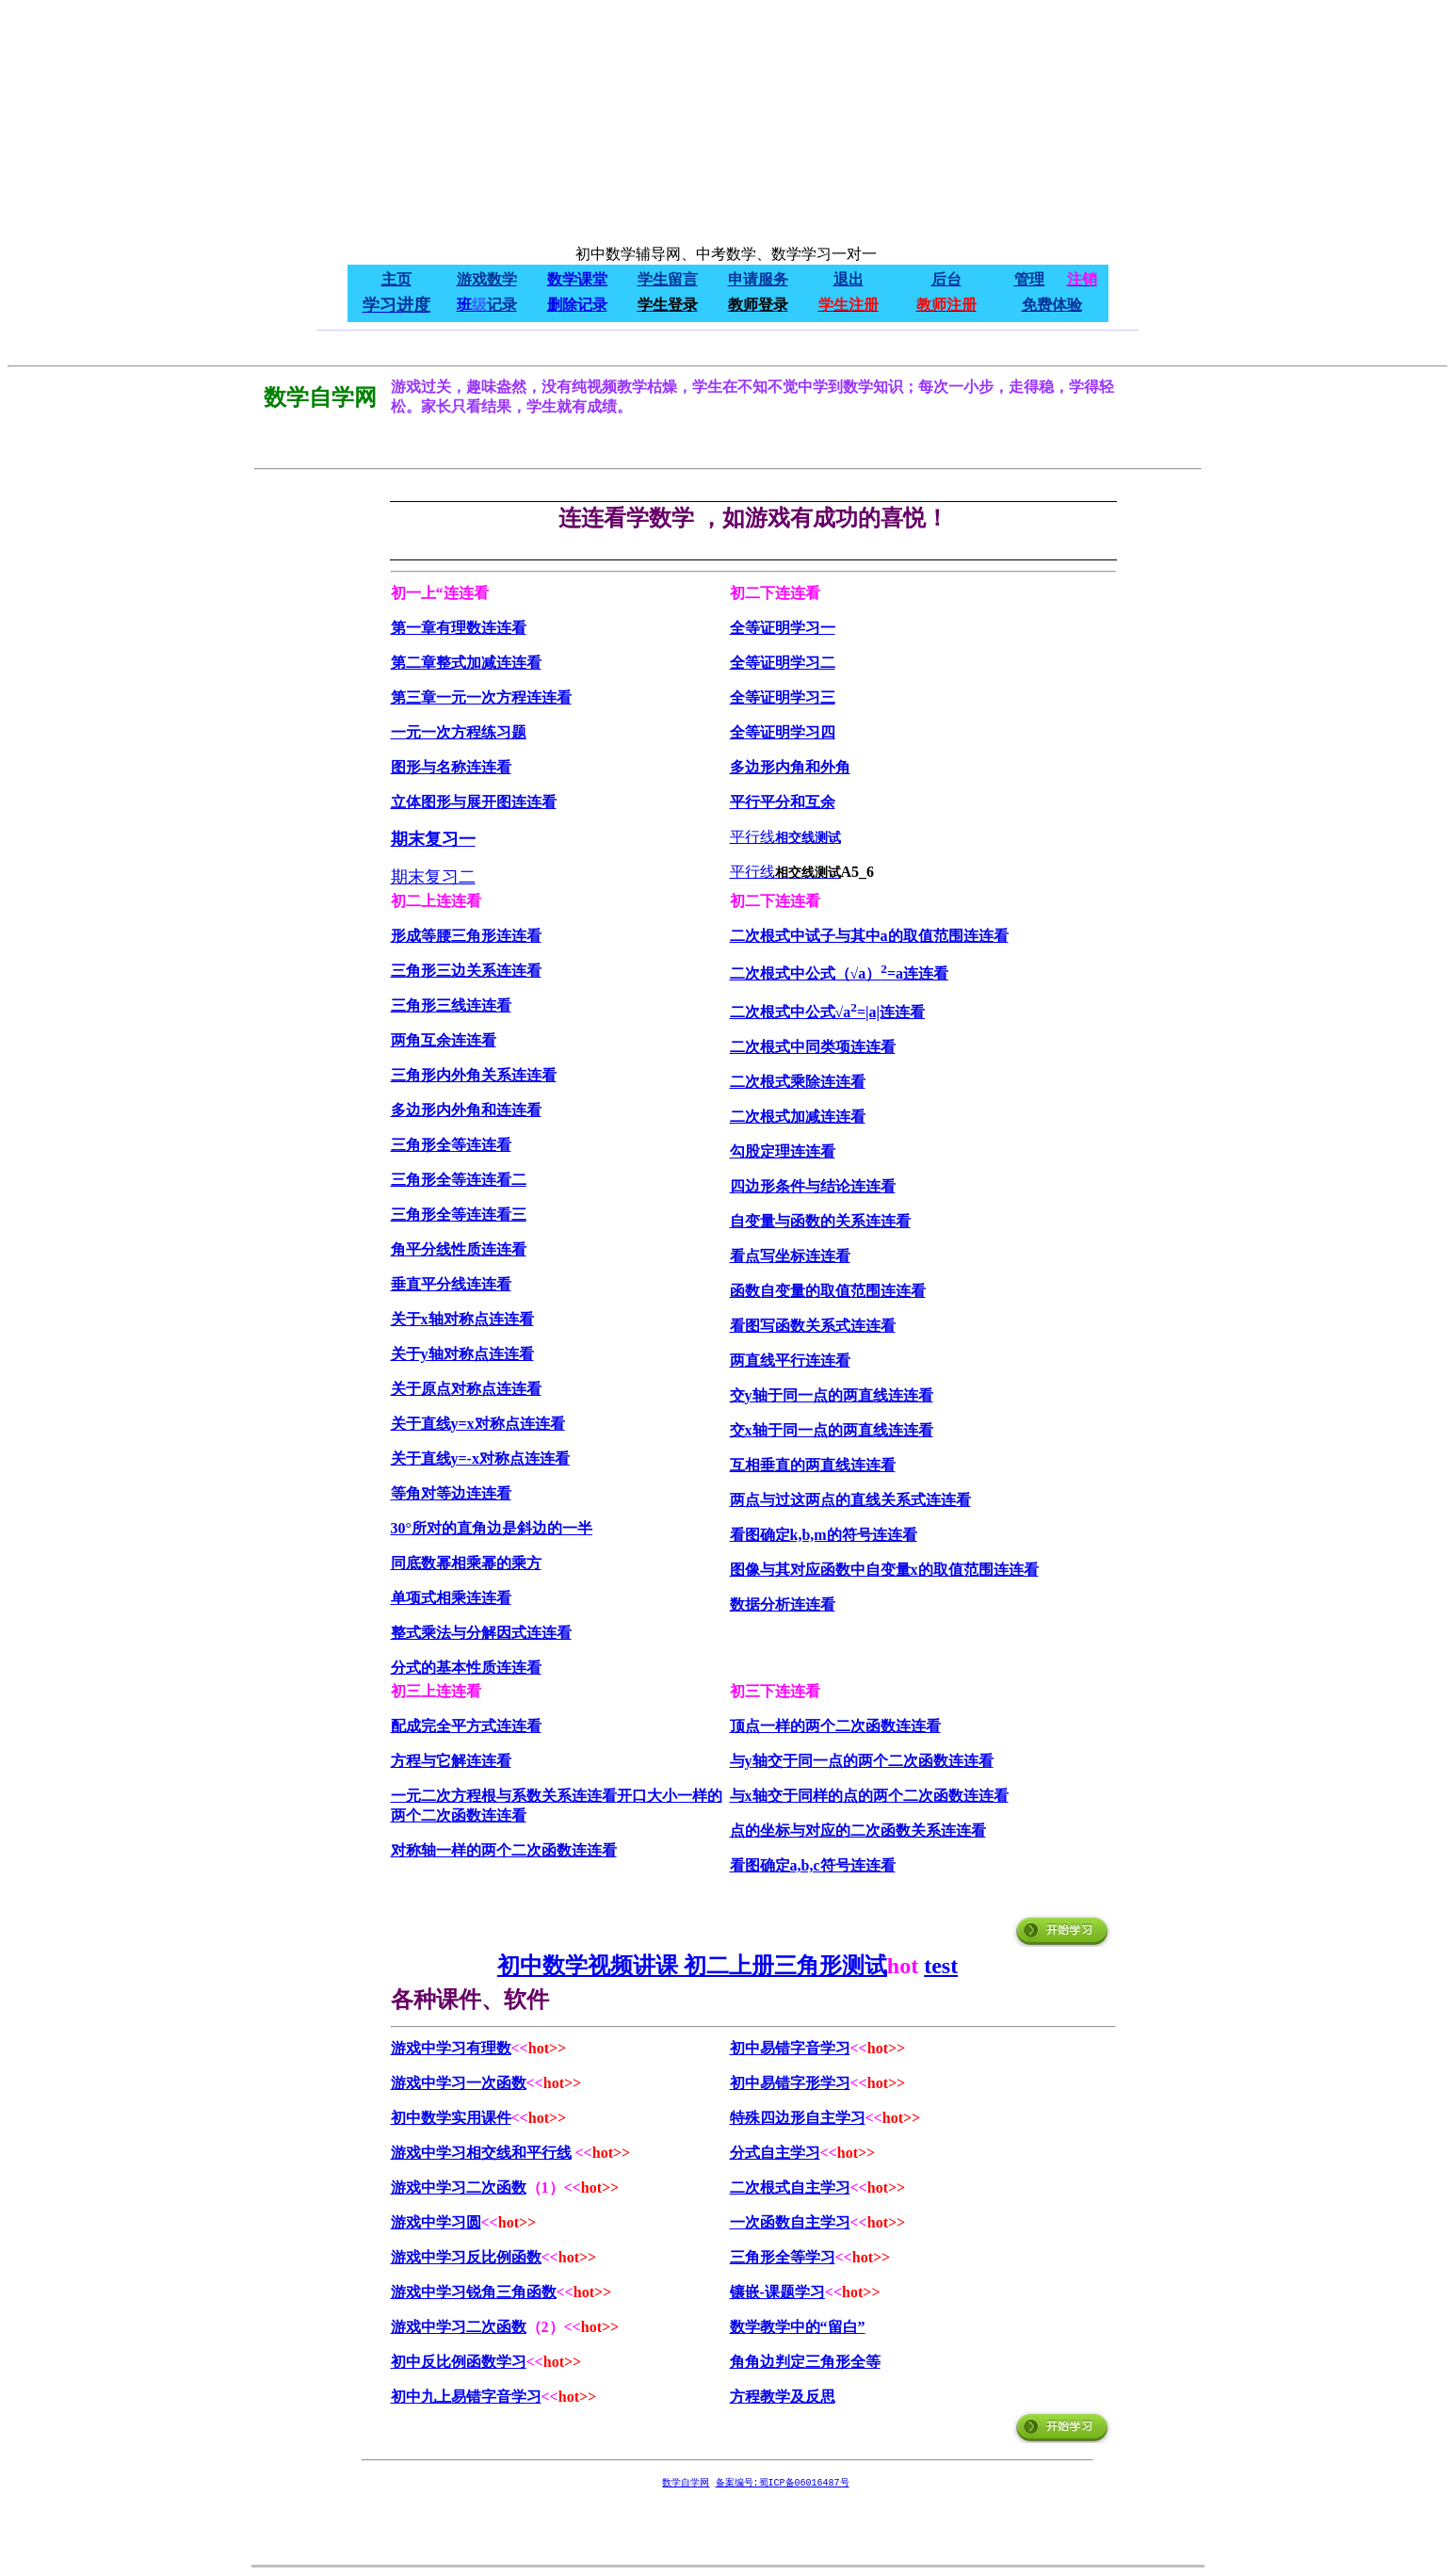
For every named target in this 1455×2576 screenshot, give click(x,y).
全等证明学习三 (782, 697)
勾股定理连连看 (782, 1151)
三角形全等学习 (782, 2257)
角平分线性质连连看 (458, 1249)
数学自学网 (686, 2482)
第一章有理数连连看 (458, 628)
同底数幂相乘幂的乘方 (466, 1563)
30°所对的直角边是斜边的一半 (491, 1528)
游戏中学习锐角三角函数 (474, 2292)
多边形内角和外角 (790, 767)
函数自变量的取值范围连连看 (828, 1291)
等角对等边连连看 (451, 1493)
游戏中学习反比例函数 (466, 2257)
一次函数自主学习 (790, 2222)
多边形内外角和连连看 (466, 1110)
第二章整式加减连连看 (466, 663)
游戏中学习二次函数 (458, 2187)
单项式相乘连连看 (451, 1598)
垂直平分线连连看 (451, 1284)
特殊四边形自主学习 (797, 2118)
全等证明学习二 (782, 663)
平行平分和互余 (782, 802)
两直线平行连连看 (790, 1361)
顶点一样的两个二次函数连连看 (835, 1726)
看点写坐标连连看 (790, 1256)
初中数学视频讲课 (587, 1965)
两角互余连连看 (443, 1040)
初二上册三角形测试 (785, 1965)
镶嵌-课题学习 (777, 2292)
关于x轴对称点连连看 (462, 1319)
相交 (788, 838)
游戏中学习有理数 (451, 2048)
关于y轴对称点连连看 (462, 1354)
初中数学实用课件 (451, 2118)
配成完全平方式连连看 (466, 1726)
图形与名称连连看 (451, 767)
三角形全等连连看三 (458, 1215)
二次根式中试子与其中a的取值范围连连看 (869, 936)
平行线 (752, 837)
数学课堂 (577, 279)
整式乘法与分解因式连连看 (481, 1633)
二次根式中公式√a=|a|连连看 (828, 1012)
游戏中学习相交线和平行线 (481, 2153)
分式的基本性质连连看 (466, 1668)
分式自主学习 (775, 2153)
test (941, 1965)
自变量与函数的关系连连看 (820, 1221)
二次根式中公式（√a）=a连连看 (839, 973)
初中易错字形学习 (790, 2083)
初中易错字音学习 (790, 2048)
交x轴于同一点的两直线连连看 (831, 1430)
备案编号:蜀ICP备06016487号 (782, 2482)
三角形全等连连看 (451, 1145)
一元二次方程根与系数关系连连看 (504, 1796)
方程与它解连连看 (451, 1761)
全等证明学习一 (782, 628)
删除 (562, 305)
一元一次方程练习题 (458, 732)
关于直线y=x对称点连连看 (478, 1424)
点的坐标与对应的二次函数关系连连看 (858, 1831)
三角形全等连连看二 (458, 1180)
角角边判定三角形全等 (805, 2362)
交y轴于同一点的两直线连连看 (831, 1395)
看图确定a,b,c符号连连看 (813, 1865)
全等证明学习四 (782, 732)
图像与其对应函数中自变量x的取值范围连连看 (884, 1570)
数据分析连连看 (782, 1604)
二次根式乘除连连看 (797, 1082)
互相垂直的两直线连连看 (813, 1465)
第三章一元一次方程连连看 (481, 697)
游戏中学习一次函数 (458, 2083)
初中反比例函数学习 (458, 2362)
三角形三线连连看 (451, 1005)
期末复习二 (433, 876)
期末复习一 (433, 839)
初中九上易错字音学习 (466, 2397)
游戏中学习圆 (436, 2222)
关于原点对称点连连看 (466, 1389)
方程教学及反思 (782, 2397)
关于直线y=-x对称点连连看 (480, 1458)
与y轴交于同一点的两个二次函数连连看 (862, 1761)
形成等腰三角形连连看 (466, 936)
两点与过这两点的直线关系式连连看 (850, 1500)
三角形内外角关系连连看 (474, 1075)
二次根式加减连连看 (797, 1117)
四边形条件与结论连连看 (813, 1186)
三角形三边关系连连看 (466, 971)
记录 (592, 305)
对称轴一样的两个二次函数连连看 (504, 1850)
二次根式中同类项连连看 (813, 1047)
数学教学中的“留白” (797, 2327)
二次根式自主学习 (790, 2187)
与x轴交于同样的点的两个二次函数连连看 (869, 1796)
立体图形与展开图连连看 (474, 802)
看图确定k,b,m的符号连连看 (823, 1535)
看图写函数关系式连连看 (813, 1326)
